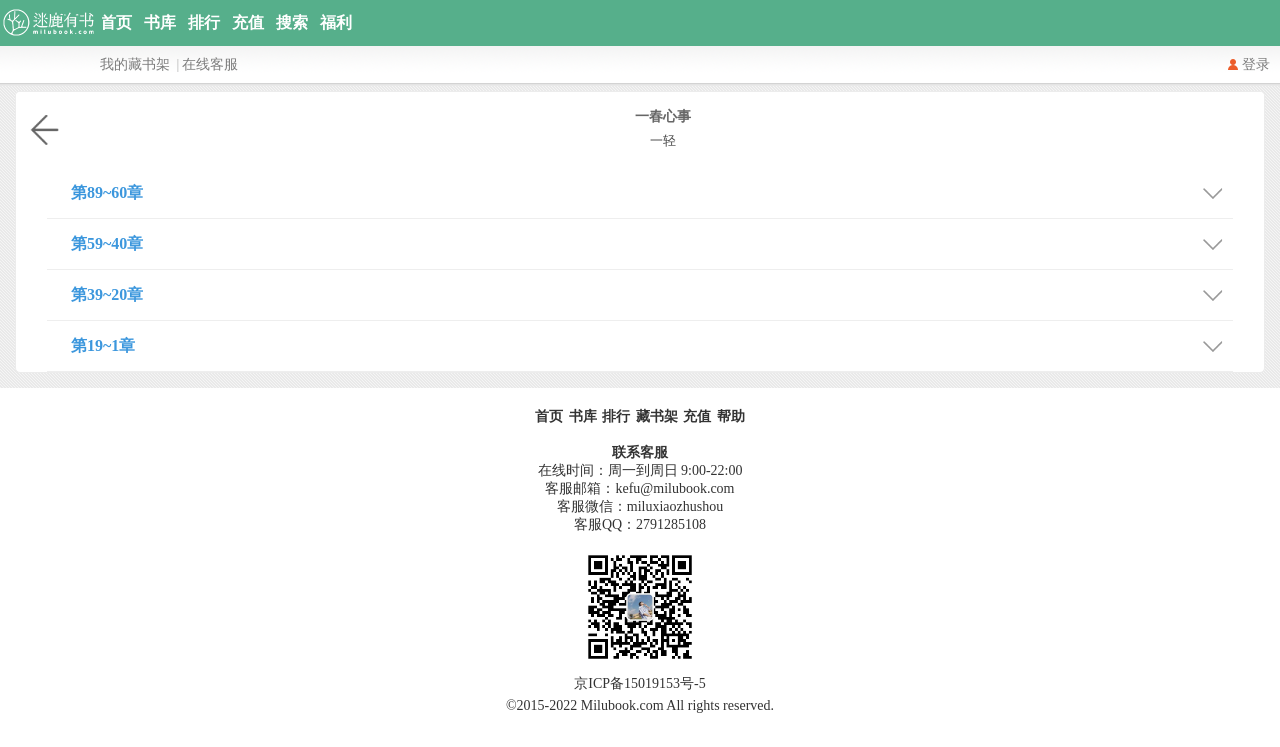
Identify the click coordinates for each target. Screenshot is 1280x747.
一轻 (663, 140)
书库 (160, 22)
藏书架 (657, 416)
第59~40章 (652, 241)
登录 (1256, 64)
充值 (248, 22)
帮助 (731, 416)
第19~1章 (652, 343)
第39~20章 (652, 292)
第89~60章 (652, 190)
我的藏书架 (135, 64)
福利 (336, 22)
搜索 (292, 22)
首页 (116, 22)
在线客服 (210, 64)
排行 (204, 22)
